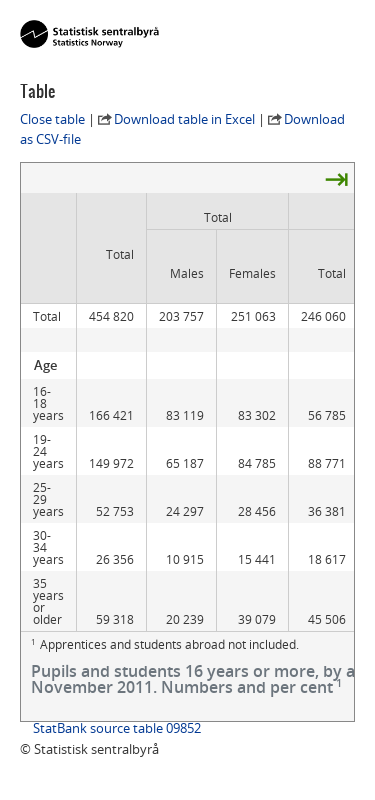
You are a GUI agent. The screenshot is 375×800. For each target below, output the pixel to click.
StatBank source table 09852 (117, 728)
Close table (52, 119)
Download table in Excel (184, 119)
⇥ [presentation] (336, 178)
